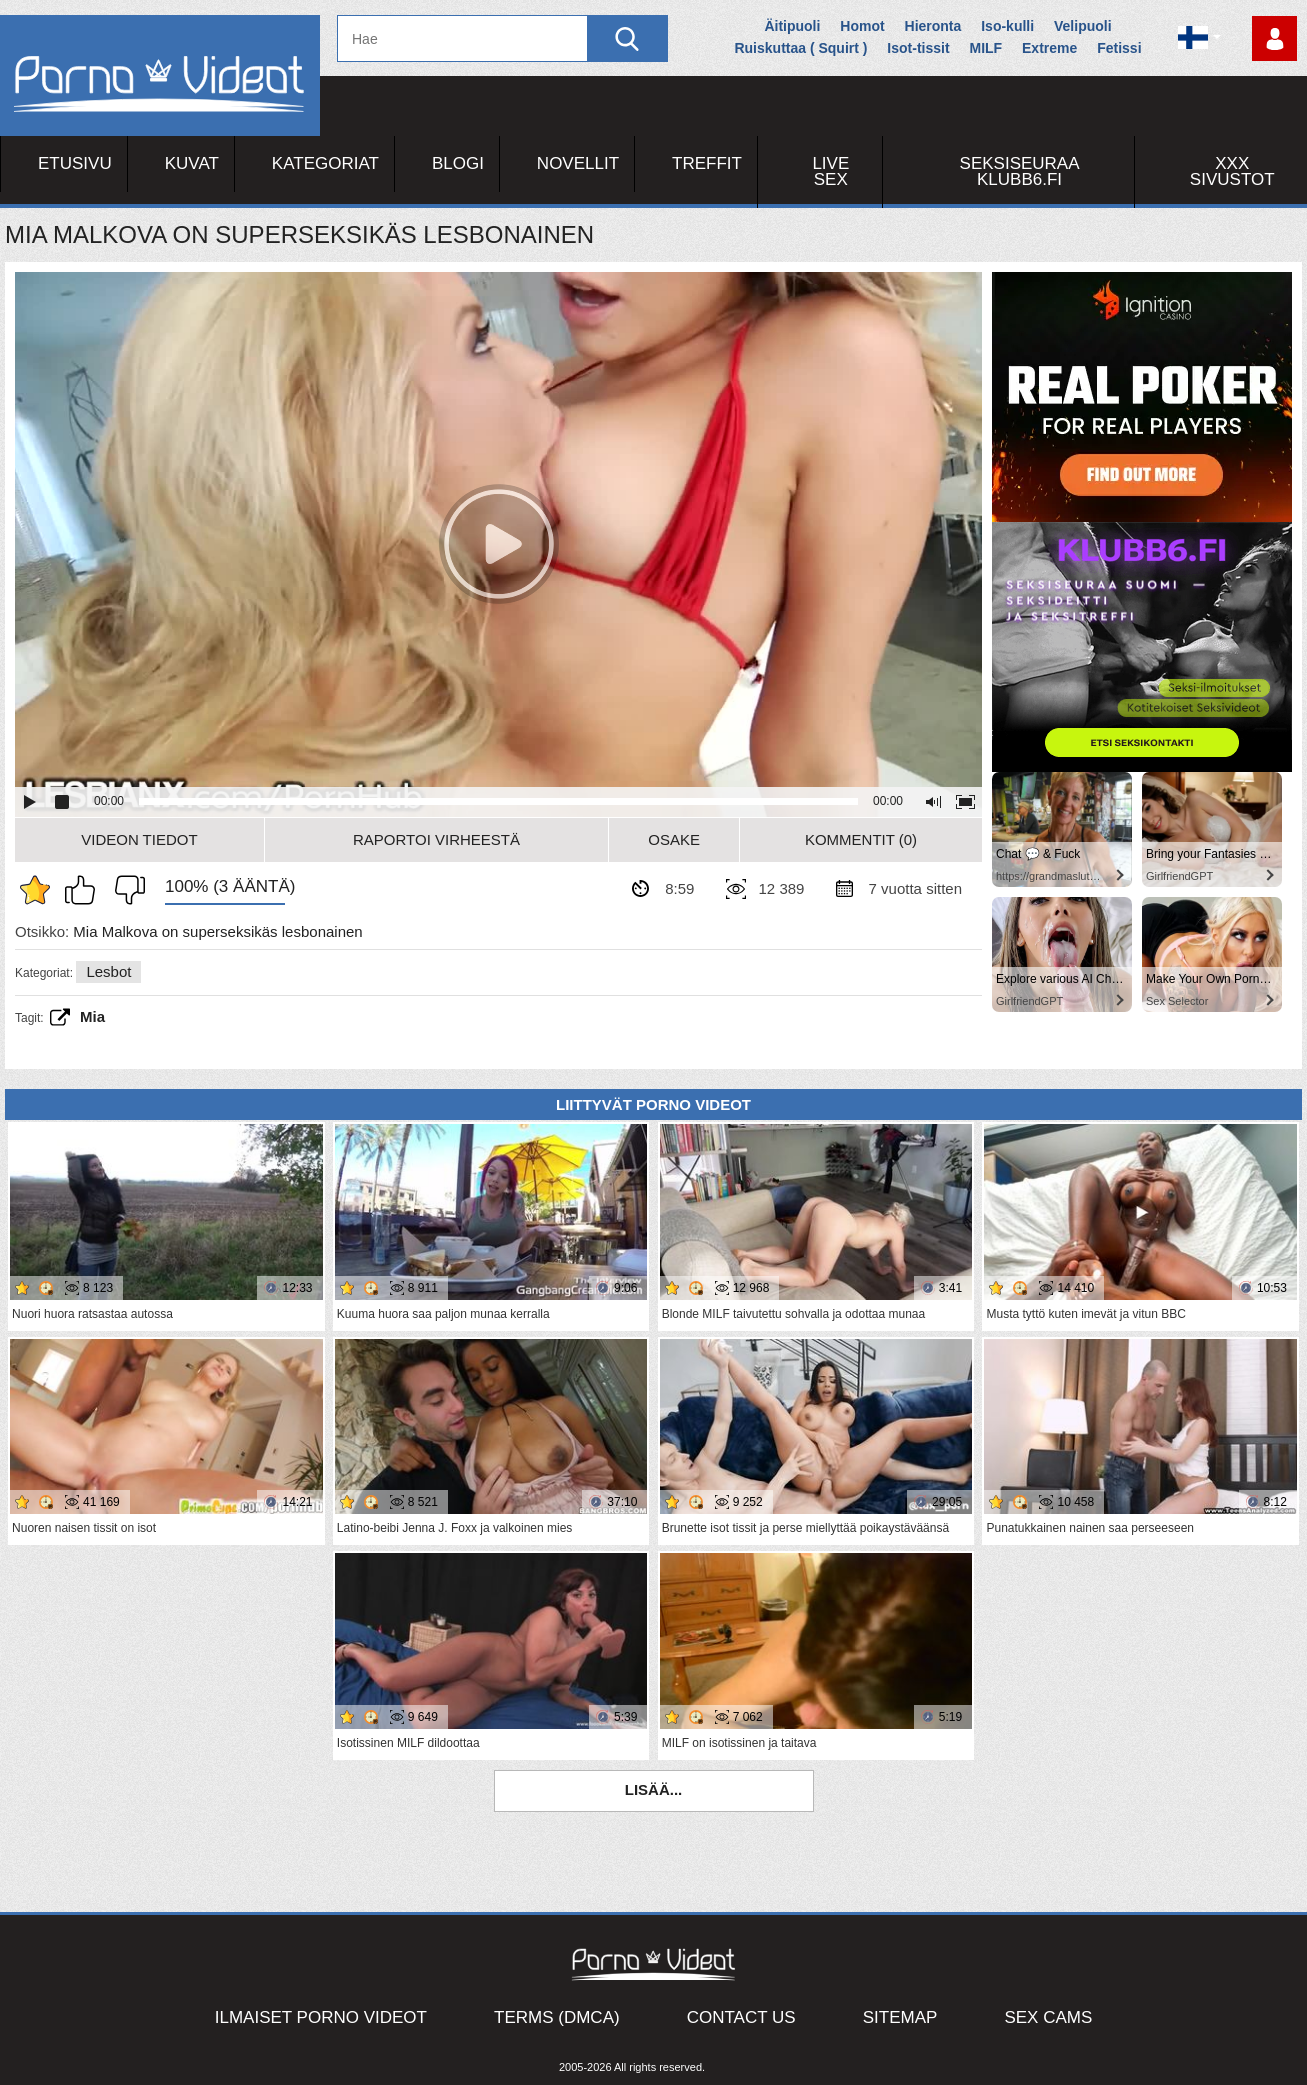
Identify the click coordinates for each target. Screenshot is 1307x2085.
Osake (674, 839)
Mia (92, 1016)
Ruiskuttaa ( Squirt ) (800, 48)
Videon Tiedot (139, 839)
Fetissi (1119, 48)
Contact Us (741, 2017)
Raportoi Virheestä (436, 839)
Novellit (578, 163)
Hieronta (933, 26)
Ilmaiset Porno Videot (321, 2017)
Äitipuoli (792, 26)
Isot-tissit (918, 48)
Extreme (1049, 48)
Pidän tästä (85, 890)
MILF (985, 48)
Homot (862, 26)
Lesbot (108, 971)
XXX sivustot (1232, 171)
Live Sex (830, 171)
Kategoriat (325, 163)
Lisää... (654, 1789)
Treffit (707, 163)
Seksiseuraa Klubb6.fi (1020, 171)
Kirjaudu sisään (1274, 38)
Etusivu (75, 163)
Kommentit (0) (861, 839)
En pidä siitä (125, 890)
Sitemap (900, 2017)
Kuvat (192, 163)
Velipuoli (1083, 26)
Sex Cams (1048, 2017)
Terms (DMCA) (557, 2017)
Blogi (458, 163)
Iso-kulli (1007, 26)
